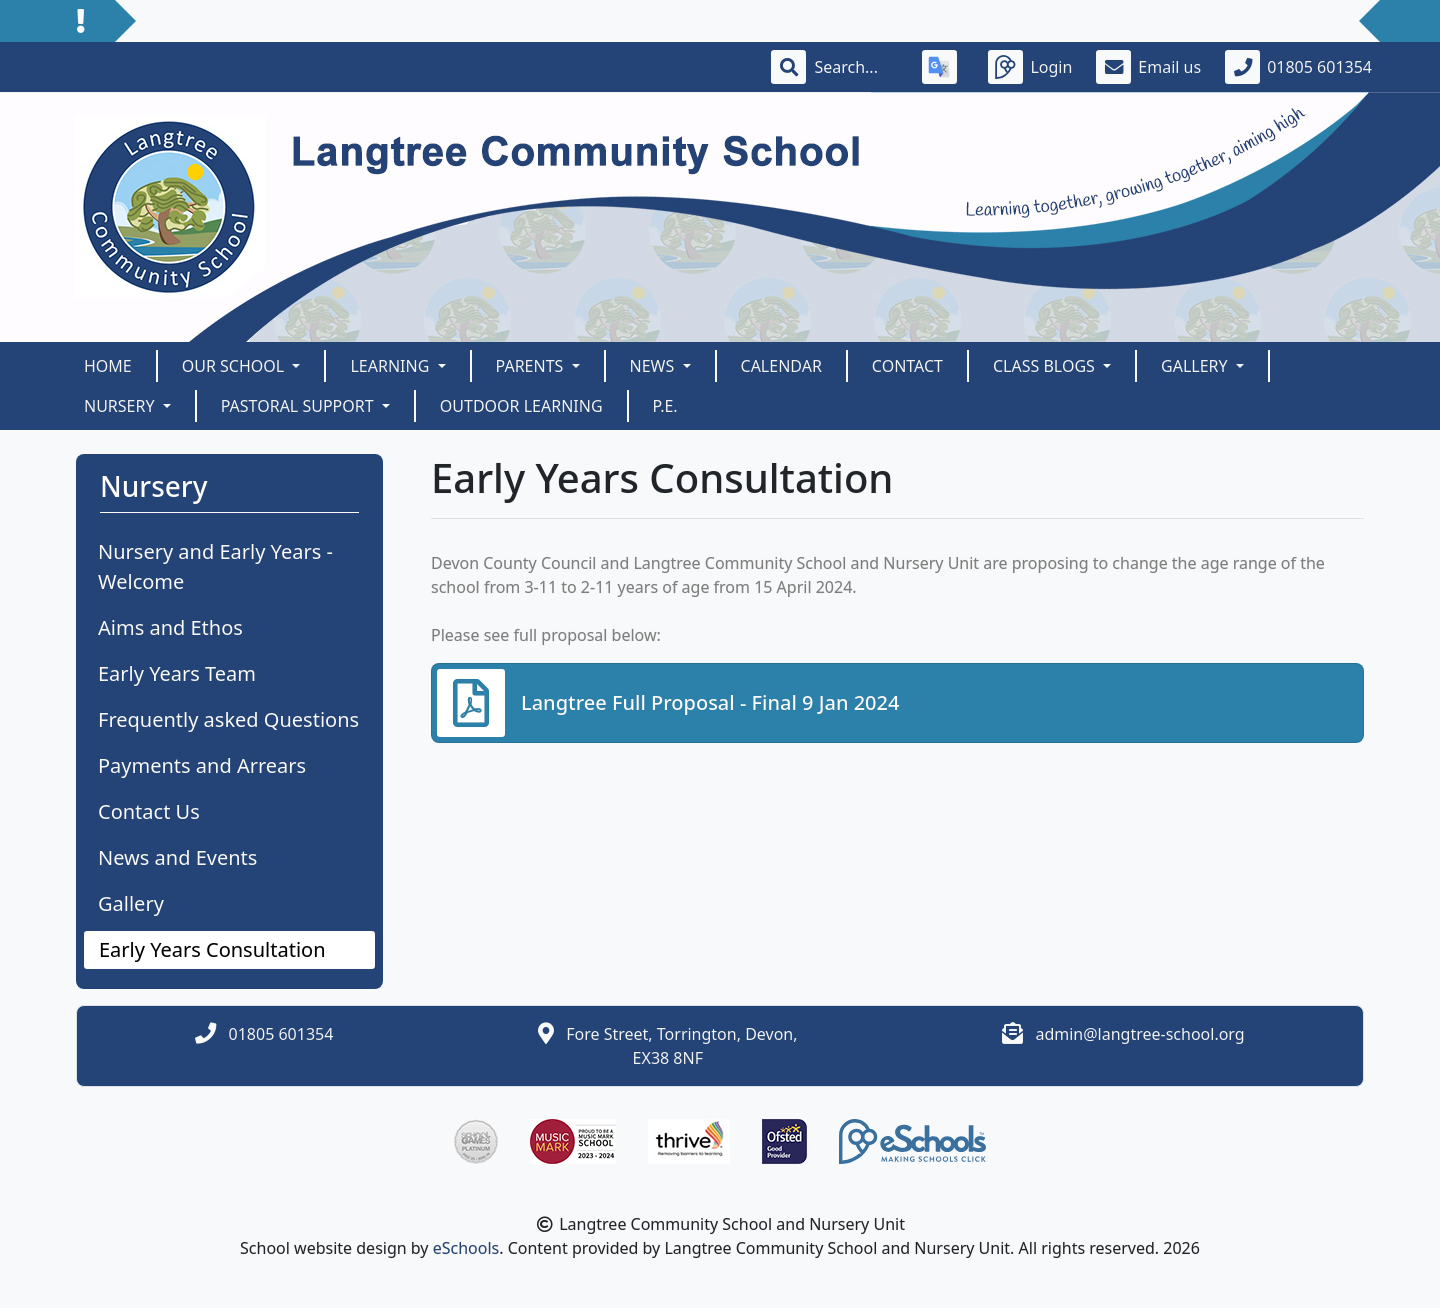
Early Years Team (177, 673)
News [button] (654, 366)
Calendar (781, 366)
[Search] (856, 67)
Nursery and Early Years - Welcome (215, 566)
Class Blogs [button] (1046, 366)
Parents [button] (532, 366)
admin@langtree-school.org (1139, 1034)
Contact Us (149, 811)
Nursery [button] (121, 406)
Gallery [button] (1196, 366)
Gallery (131, 903)
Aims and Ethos (170, 627)
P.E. (665, 406)
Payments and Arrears (202, 765)
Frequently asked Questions (228, 719)
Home (108, 366)
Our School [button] (235, 366)
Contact (907, 366)
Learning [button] (391, 366)
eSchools (466, 1248)
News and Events (177, 857)
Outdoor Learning (521, 406)
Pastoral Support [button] (299, 406)
